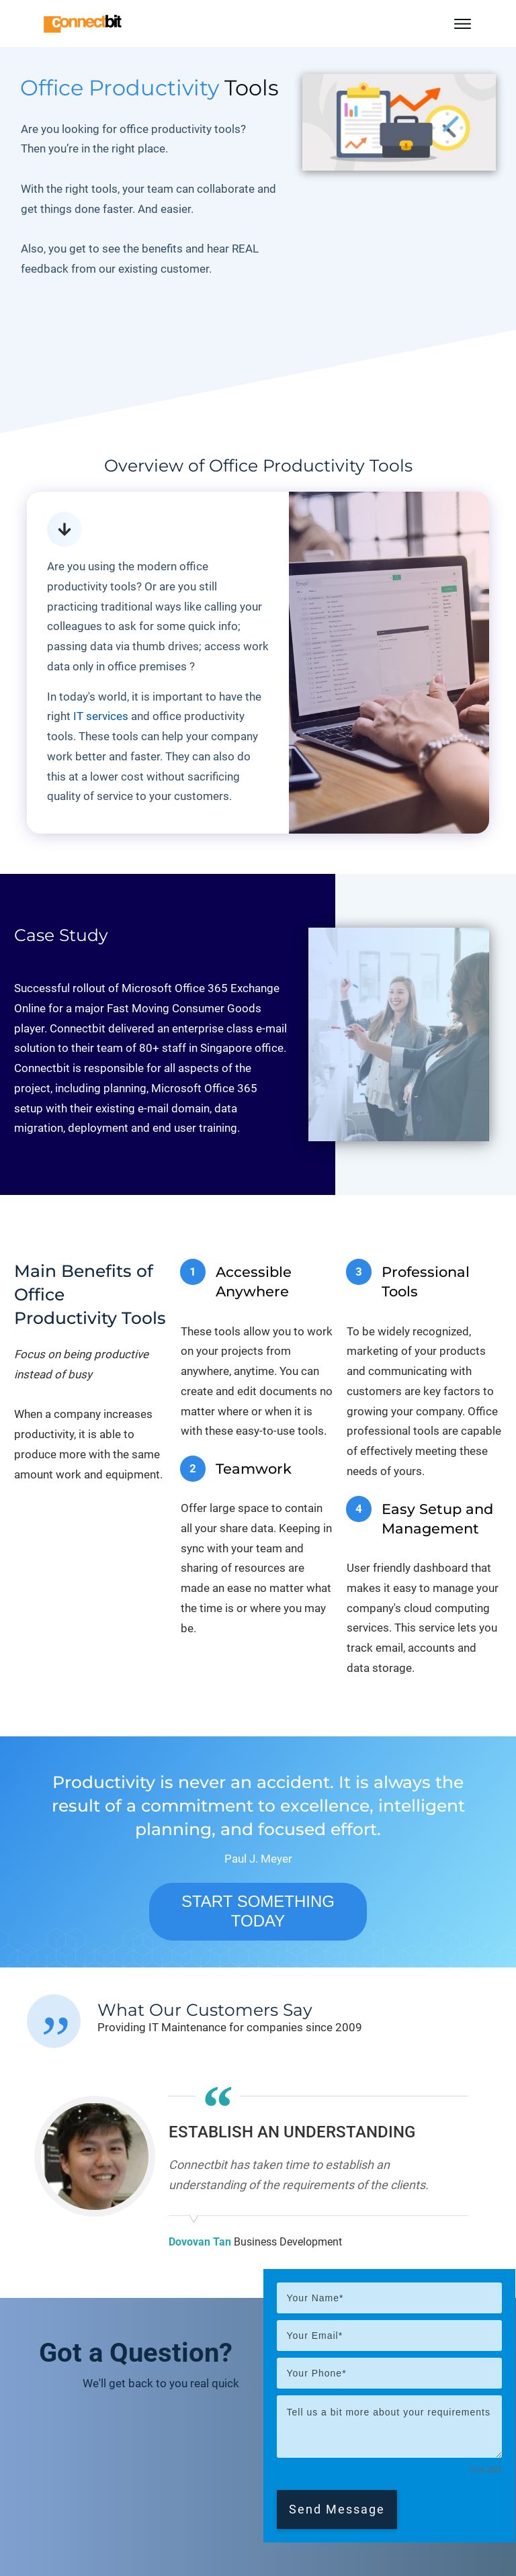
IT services (100, 716)
